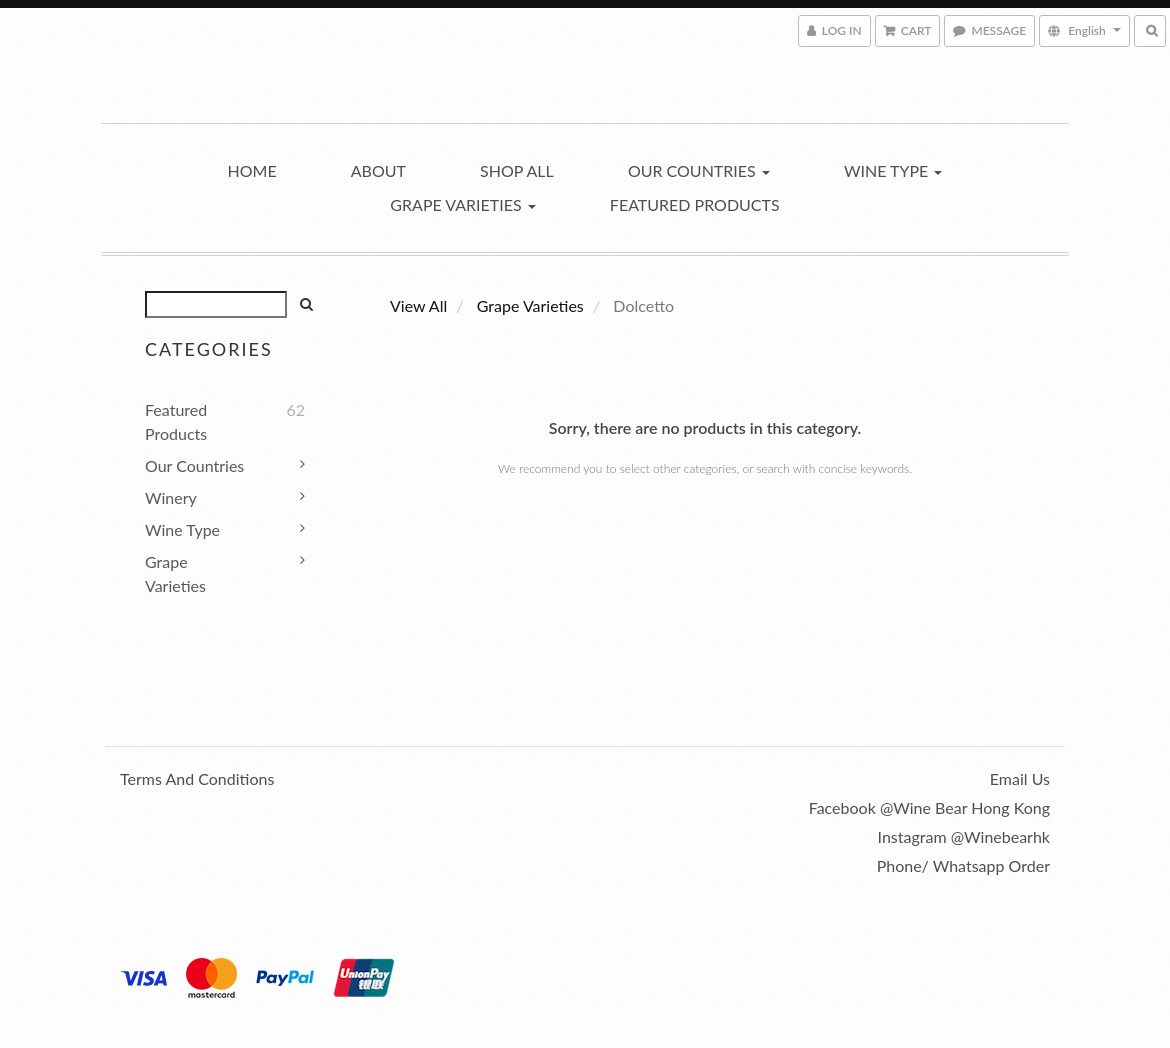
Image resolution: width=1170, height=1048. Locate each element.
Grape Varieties (462, 204)
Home (252, 170)
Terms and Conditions (197, 778)
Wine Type (893, 170)
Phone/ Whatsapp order (963, 865)
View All (418, 305)
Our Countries (699, 170)
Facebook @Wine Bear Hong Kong (929, 807)
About (378, 170)
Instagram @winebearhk (964, 836)
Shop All (517, 170)
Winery (171, 497)
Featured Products (695, 204)
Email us (1020, 778)
